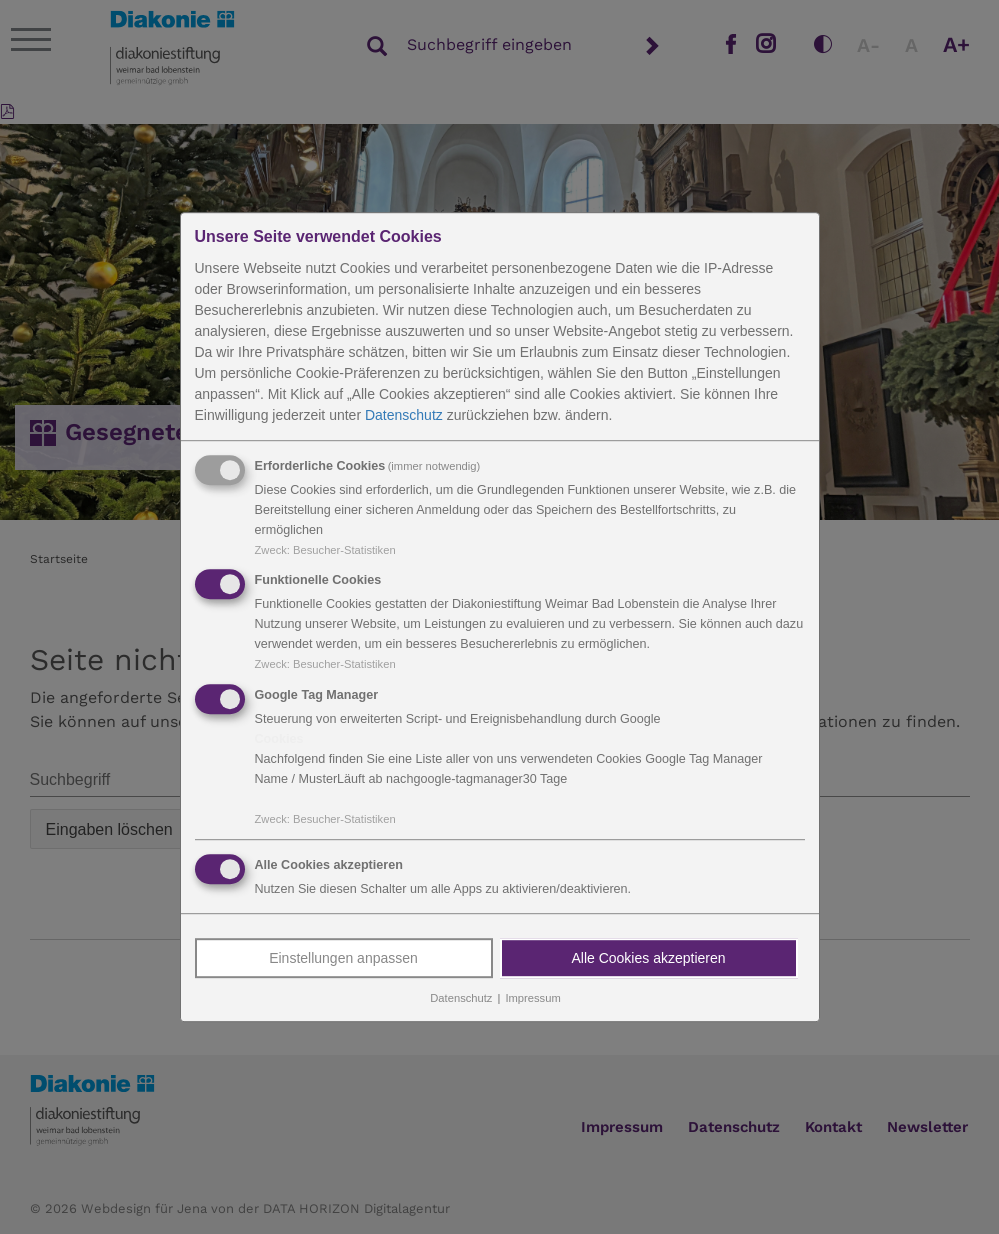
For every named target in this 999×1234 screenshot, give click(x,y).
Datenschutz (404, 415)
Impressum (532, 998)
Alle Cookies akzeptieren (648, 958)
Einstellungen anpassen (343, 958)
